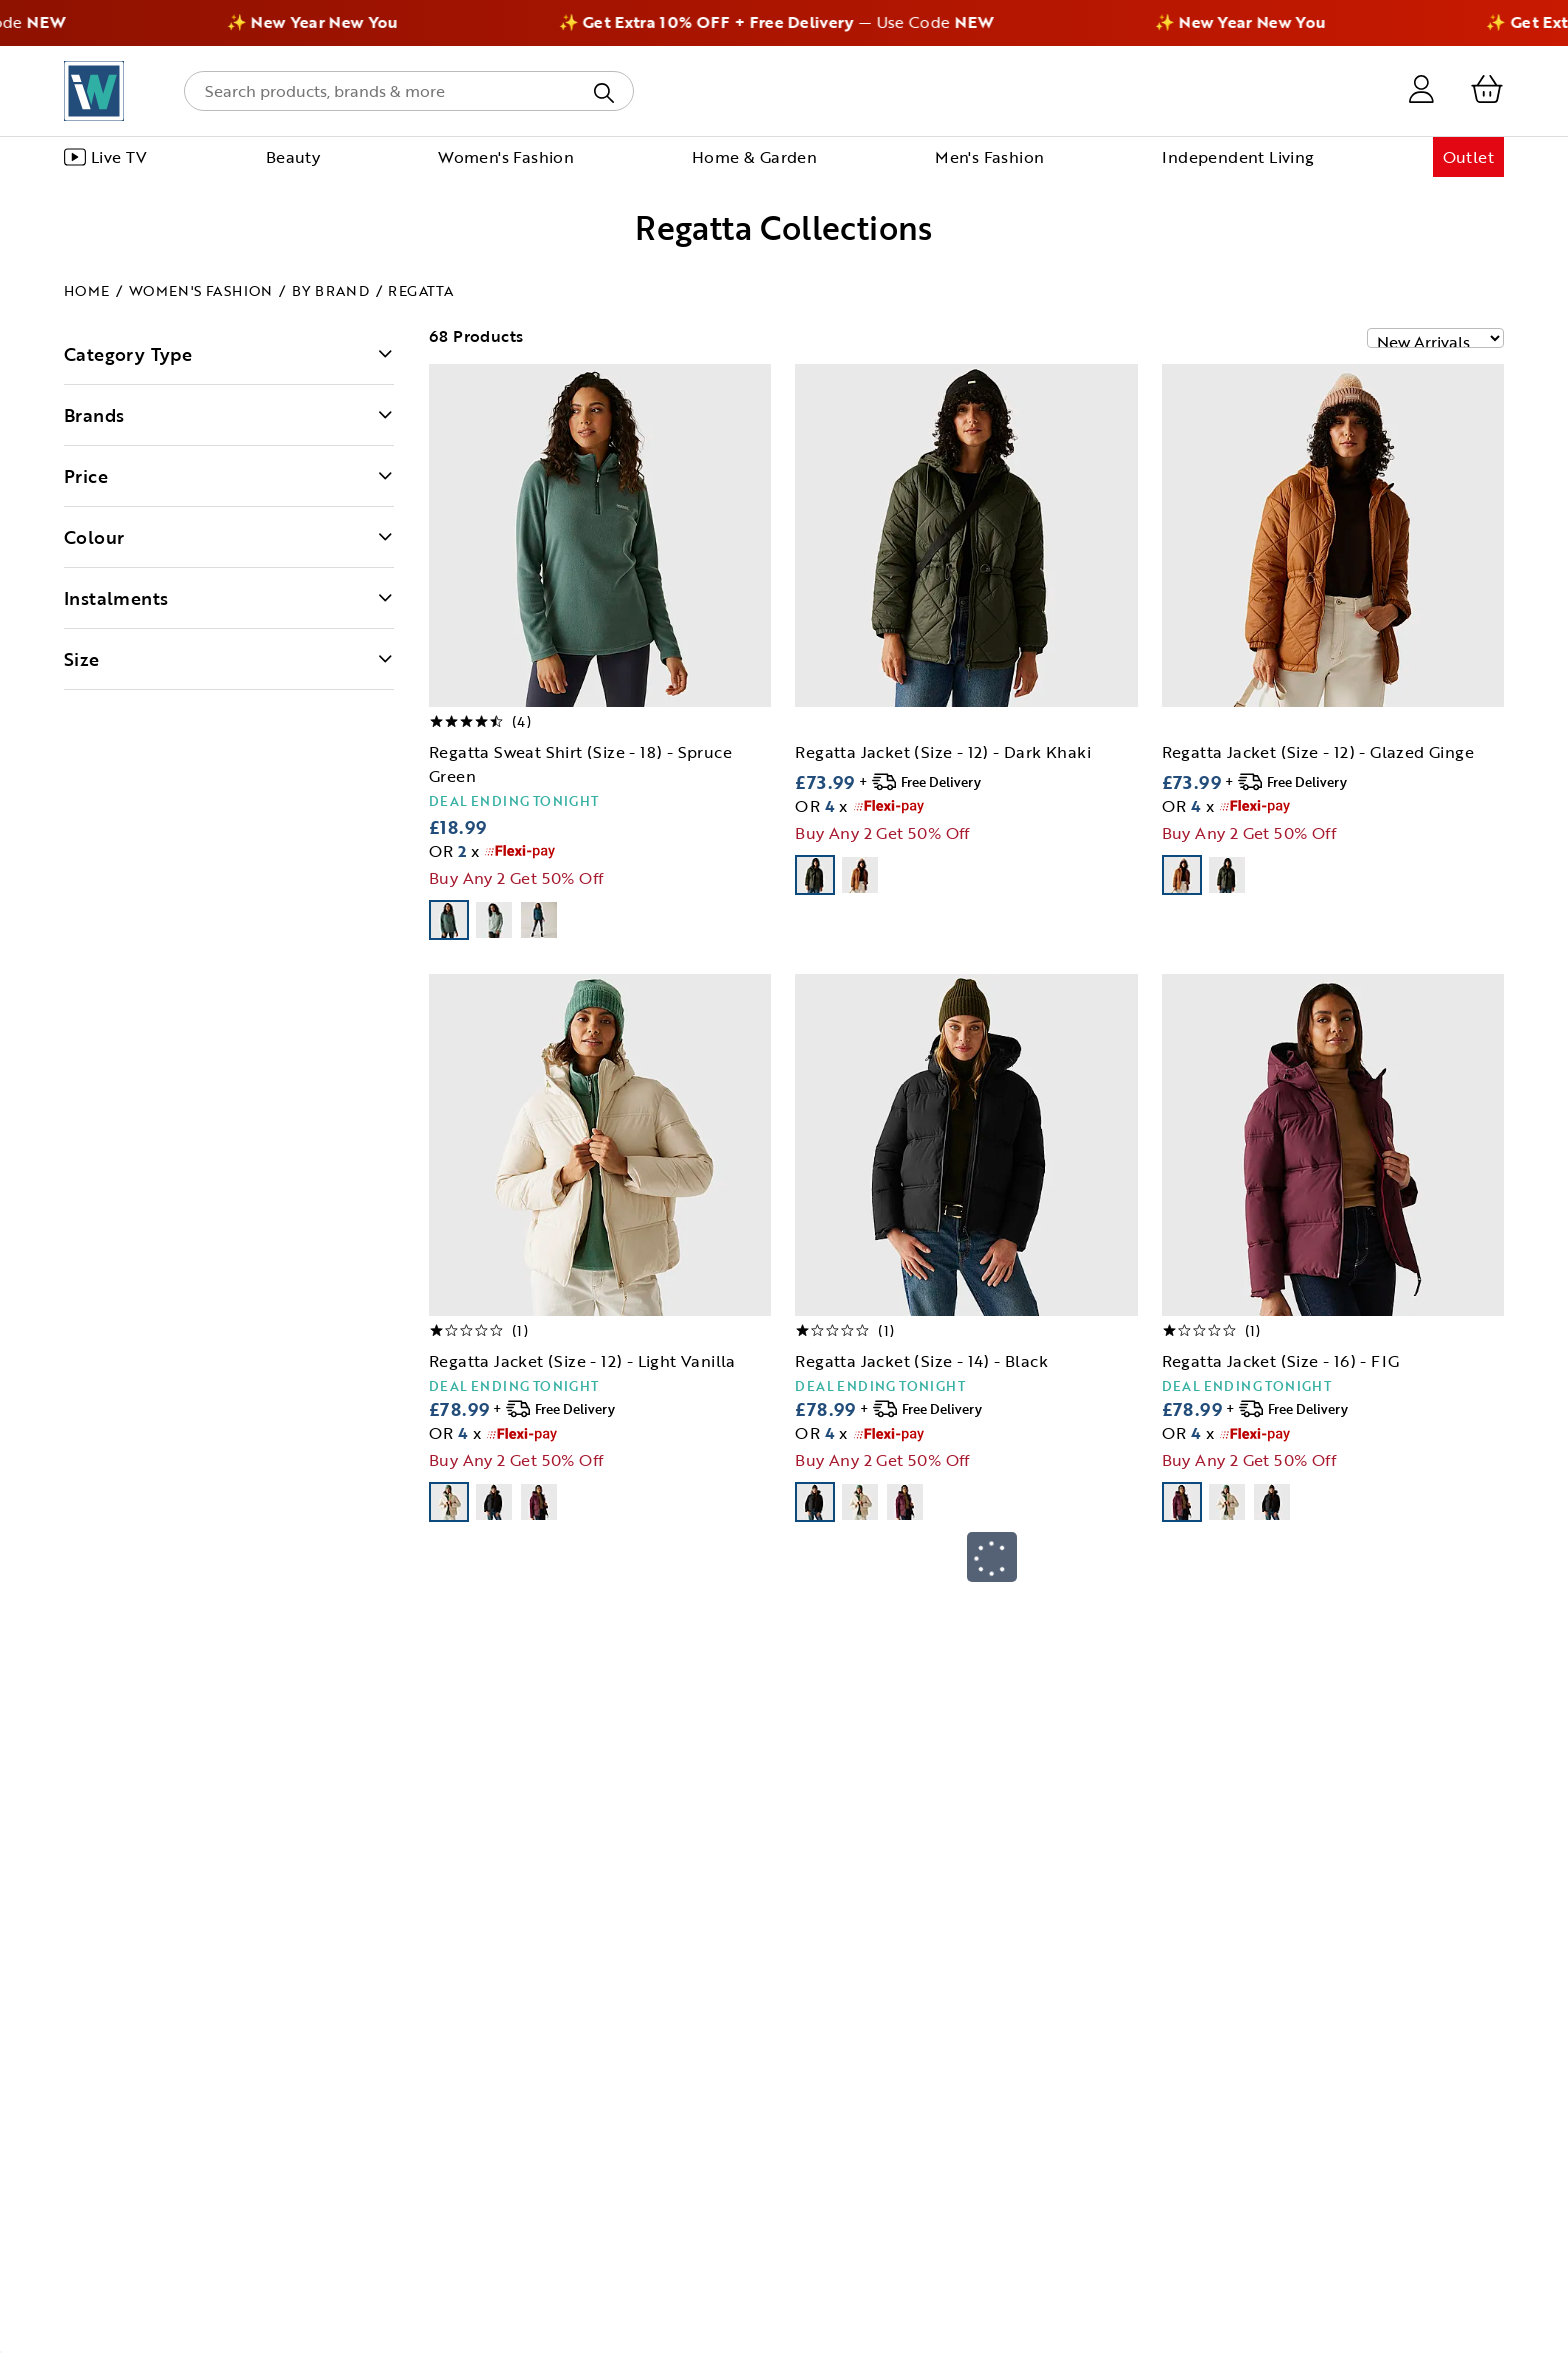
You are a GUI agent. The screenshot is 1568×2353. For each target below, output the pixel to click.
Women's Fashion (201, 290)
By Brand (330, 290)
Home (87, 290)
